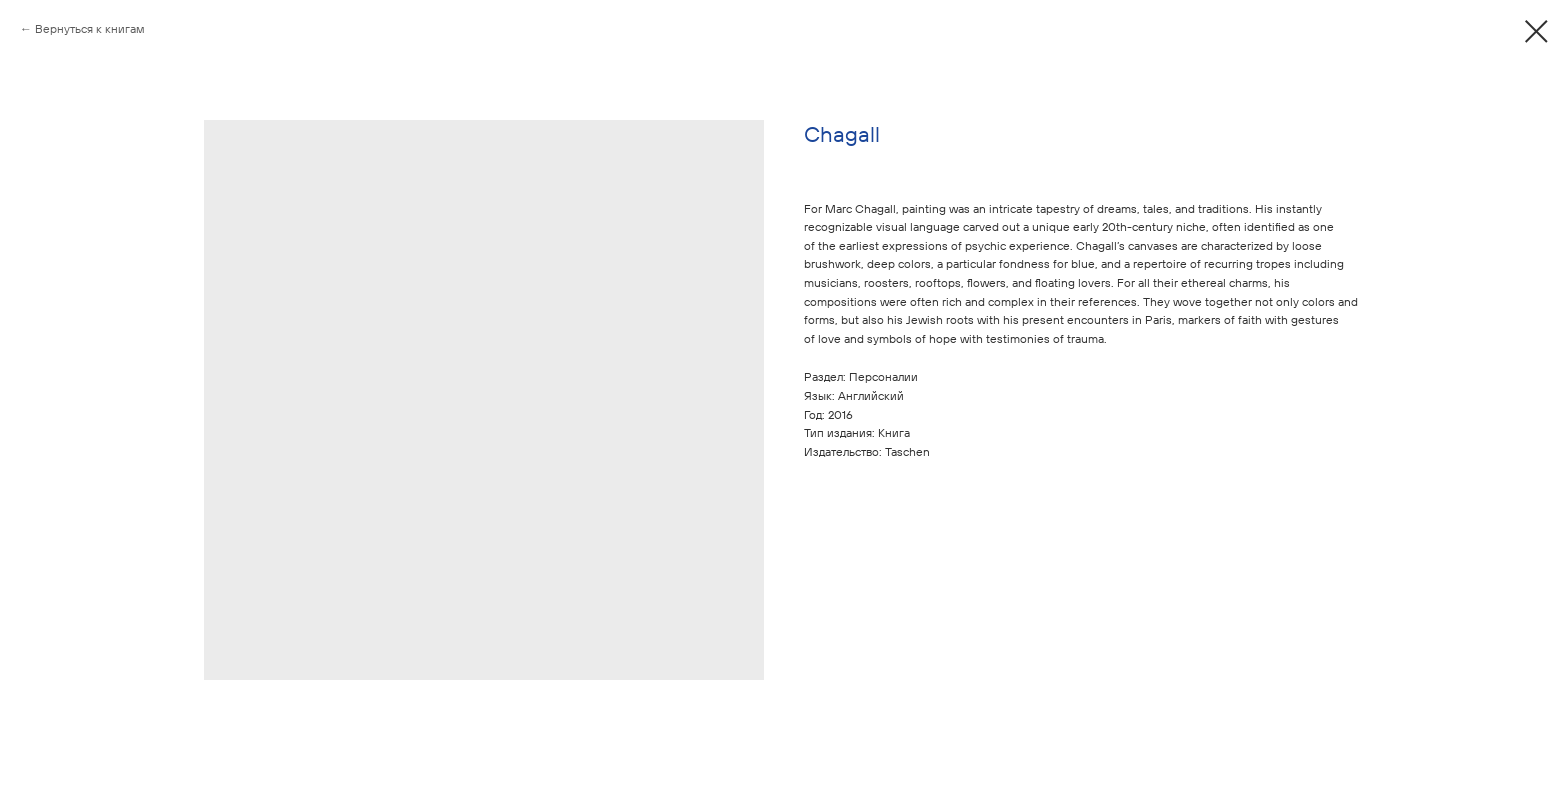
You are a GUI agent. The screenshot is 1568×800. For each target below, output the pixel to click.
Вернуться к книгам (90, 28)
